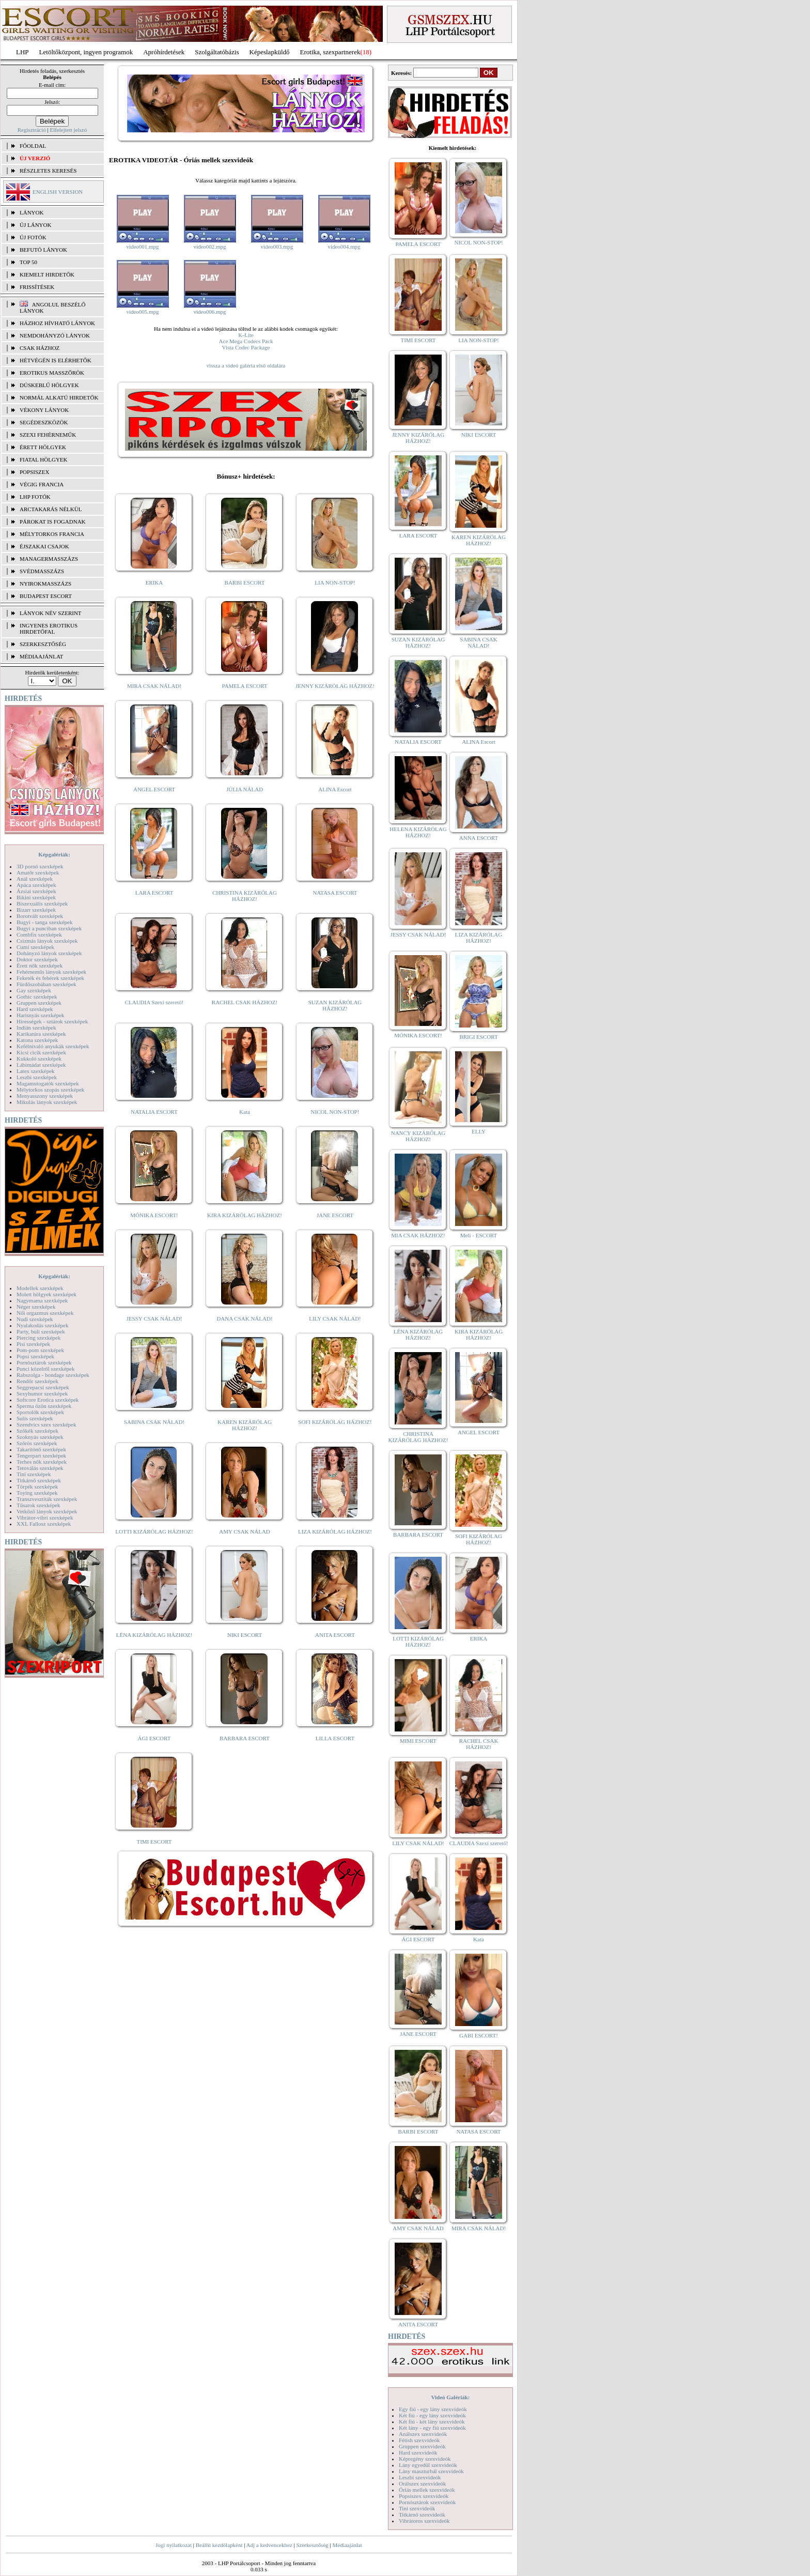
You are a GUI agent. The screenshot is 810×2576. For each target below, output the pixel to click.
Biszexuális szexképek (42, 903)
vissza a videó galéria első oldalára (245, 365)
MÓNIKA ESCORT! (154, 1215)
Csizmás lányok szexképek (47, 941)
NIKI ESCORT (244, 1635)
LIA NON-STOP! (335, 582)
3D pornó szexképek (40, 866)
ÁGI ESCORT (154, 1738)
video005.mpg (142, 312)
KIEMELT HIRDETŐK (47, 274)
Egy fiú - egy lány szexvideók (433, 2409)
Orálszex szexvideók (422, 2483)
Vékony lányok (44, 410)
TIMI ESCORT (154, 1841)
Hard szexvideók (418, 2452)
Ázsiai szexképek (36, 891)
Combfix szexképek (39, 934)
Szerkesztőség (312, 2545)
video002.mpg (209, 246)
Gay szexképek (34, 990)
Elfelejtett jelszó (68, 130)
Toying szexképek (37, 1493)
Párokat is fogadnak (53, 521)
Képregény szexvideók (425, 2459)
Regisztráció (32, 130)
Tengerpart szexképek (41, 1455)
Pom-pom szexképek (40, 1350)
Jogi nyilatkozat (173, 2545)
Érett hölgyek (43, 447)
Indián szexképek (36, 1027)
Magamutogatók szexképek (48, 1083)
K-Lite (245, 335)
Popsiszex (34, 472)
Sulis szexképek (35, 1418)
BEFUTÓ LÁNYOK (43, 250)
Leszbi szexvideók (420, 2477)
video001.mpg (142, 246)
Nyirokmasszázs (45, 583)
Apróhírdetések (163, 52)
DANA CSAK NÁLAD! (244, 1318)
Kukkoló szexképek (39, 1058)
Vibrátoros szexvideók (424, 2521)
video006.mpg (209, 312)
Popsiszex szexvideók (423, 2496)
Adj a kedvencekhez (269, 2545)
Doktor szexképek (37, 959)
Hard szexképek (35, 1009)
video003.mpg (276, 246)
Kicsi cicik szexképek (41, 1052)
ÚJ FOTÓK (33, 237)
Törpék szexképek (37, 1486)
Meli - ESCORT (478, 1235)
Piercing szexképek (38, 1338)
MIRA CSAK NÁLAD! (154, 686)
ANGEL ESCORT (154, 789)
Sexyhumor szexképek (42, 1393)
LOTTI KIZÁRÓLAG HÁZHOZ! (154, 1531)
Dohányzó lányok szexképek (49, 953)
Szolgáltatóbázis (217, 52)
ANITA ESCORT (335, 1635)
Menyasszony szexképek (45, 1096)
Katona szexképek (37, 1040)
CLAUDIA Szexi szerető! (154, 1002)
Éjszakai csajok (44, 546)
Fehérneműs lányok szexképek (51, 972)
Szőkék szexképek (37, 1431)
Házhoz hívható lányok (57, 323)
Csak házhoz (39, 348)
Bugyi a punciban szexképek (49, 928)
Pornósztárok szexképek (44, 1362)
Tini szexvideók (417, 2508)
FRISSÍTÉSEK (37, 287)
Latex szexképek (36, 1071)
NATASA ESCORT (335, 893)
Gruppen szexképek (39, 1003)
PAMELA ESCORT (245, 686)
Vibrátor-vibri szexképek (45, 1517)
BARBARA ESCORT (245, 1738)
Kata (244, 1112)
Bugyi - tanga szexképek (44, 922)
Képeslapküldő (270, 52)
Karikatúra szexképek (41, 1034)
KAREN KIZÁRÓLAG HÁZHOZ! (244, 1425)
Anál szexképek (35, 879)
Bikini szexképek (36, 897)
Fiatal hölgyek (44, 459)
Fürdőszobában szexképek (46, 984)
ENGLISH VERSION (58, 192)
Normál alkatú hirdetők (59, 397)
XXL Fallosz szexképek (44, 1524)
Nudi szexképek (35, 1319)
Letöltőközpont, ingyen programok (86, 52)
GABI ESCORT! (478, 2035)
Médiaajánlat (347, 2545)
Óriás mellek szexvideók (427, 2490)
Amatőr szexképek (38, 872)
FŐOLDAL (33, 146)
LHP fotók (35, 497)
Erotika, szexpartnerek (330, 52)
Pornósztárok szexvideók (427, 2502)
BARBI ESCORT (245, 582)
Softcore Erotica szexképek (48, 1400)
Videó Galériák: (450, 2397)
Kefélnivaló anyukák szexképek (53, 1046)
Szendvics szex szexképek (46, 1424)
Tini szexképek (34, 1474)
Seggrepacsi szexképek (43, 1387)
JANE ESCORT (335, 1215)
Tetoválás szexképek (40, 1468)
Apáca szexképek (36, 885)
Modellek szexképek (40, 1288)
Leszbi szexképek (37, 1077)
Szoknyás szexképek (40, 1437)
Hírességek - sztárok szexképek (52, 1021)
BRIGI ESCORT (478, 1037)
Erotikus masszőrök (52, 373)
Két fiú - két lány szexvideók (431, 2421)
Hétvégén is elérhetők (55, 360)
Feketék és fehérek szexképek (50, 978)
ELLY (479, 1131)
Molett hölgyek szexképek (46, 1294)
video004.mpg (344, 246)
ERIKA (154, 582)
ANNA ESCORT (478, 838)
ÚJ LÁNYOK (35, 225)
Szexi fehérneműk (48, 435)
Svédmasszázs (42, 571)
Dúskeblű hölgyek (49, 385)
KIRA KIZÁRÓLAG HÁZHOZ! (244, 1215)
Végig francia (42, 484)
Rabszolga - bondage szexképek (53, 1375)
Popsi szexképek (35, 1356)
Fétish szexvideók (419, 2440)
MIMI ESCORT (418, 1741)
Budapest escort (46, 596)
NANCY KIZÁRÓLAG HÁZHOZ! (418, 1136)
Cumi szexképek (35, 947)
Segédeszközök (44, 422)
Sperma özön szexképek (44, 1406)
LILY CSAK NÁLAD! (335, 1318)
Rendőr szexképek (37, 1381)
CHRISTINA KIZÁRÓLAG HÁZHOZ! (244, 896)
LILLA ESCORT (335, 1738)
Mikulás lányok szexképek (47, 1102)
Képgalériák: (54, 854)
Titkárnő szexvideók (422, 2514)
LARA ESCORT (154, 893)
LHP (22, 52)
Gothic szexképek (37, 996)
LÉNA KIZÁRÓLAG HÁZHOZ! (154, 1635)
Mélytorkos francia (52, 534)
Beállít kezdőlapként (219, 2545)
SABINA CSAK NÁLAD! (154, 1422)
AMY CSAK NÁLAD (244, 1531)
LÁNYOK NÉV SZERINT (51, 613)
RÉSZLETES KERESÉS (48, 170)
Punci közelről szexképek (45, 1369)
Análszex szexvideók (423, 2434)
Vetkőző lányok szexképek (47, 1511)
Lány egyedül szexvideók (428, 2465)
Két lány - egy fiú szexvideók (432, 2428)
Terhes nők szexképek (42, 1462)
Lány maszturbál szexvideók (431, 2471)
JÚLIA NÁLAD (244, 789)
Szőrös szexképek (37, 1443)
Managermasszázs (49, 559)
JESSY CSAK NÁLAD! (154, 1318)
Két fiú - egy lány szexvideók (432, 2415)
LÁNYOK (31, 212)
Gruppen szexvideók (422, 2446)
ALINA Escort (334, 789)
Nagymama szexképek (42, 1300)
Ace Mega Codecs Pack (246, 341)
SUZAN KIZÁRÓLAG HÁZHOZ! (335, 1005)
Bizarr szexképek (36, 910)
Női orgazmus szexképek (45, 1313)
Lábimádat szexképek (41, 1065)
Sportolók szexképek (40, 1412)
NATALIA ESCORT (154, 1112)
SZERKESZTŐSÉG (43, 644)
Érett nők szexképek (40, 965)
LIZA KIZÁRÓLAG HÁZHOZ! (335, 1531)
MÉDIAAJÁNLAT (41, 656)
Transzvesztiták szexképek (47, 1499)
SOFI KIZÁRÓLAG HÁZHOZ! (334, 1422)
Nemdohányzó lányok (55, 335)
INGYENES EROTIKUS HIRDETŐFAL (48, 628)
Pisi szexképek (33, 1344)
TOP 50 (28, 262)
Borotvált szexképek (40, 916)
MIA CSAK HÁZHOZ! (418, 1235)
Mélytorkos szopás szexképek (50, 1089)
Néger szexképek (36, 1307)
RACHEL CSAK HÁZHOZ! (244, 1002)
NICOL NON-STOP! (335, 1112)
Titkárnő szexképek (39, 1480)
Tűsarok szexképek (38, 1505)
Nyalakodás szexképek (43, 1325)
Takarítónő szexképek (41, 1449)
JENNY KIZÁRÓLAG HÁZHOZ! (335, 686)
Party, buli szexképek (41, 1331)
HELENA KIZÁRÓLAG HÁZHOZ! (418, 832)
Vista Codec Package (246, 347)
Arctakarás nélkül (51, 509)
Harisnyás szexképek (41, 1015)
